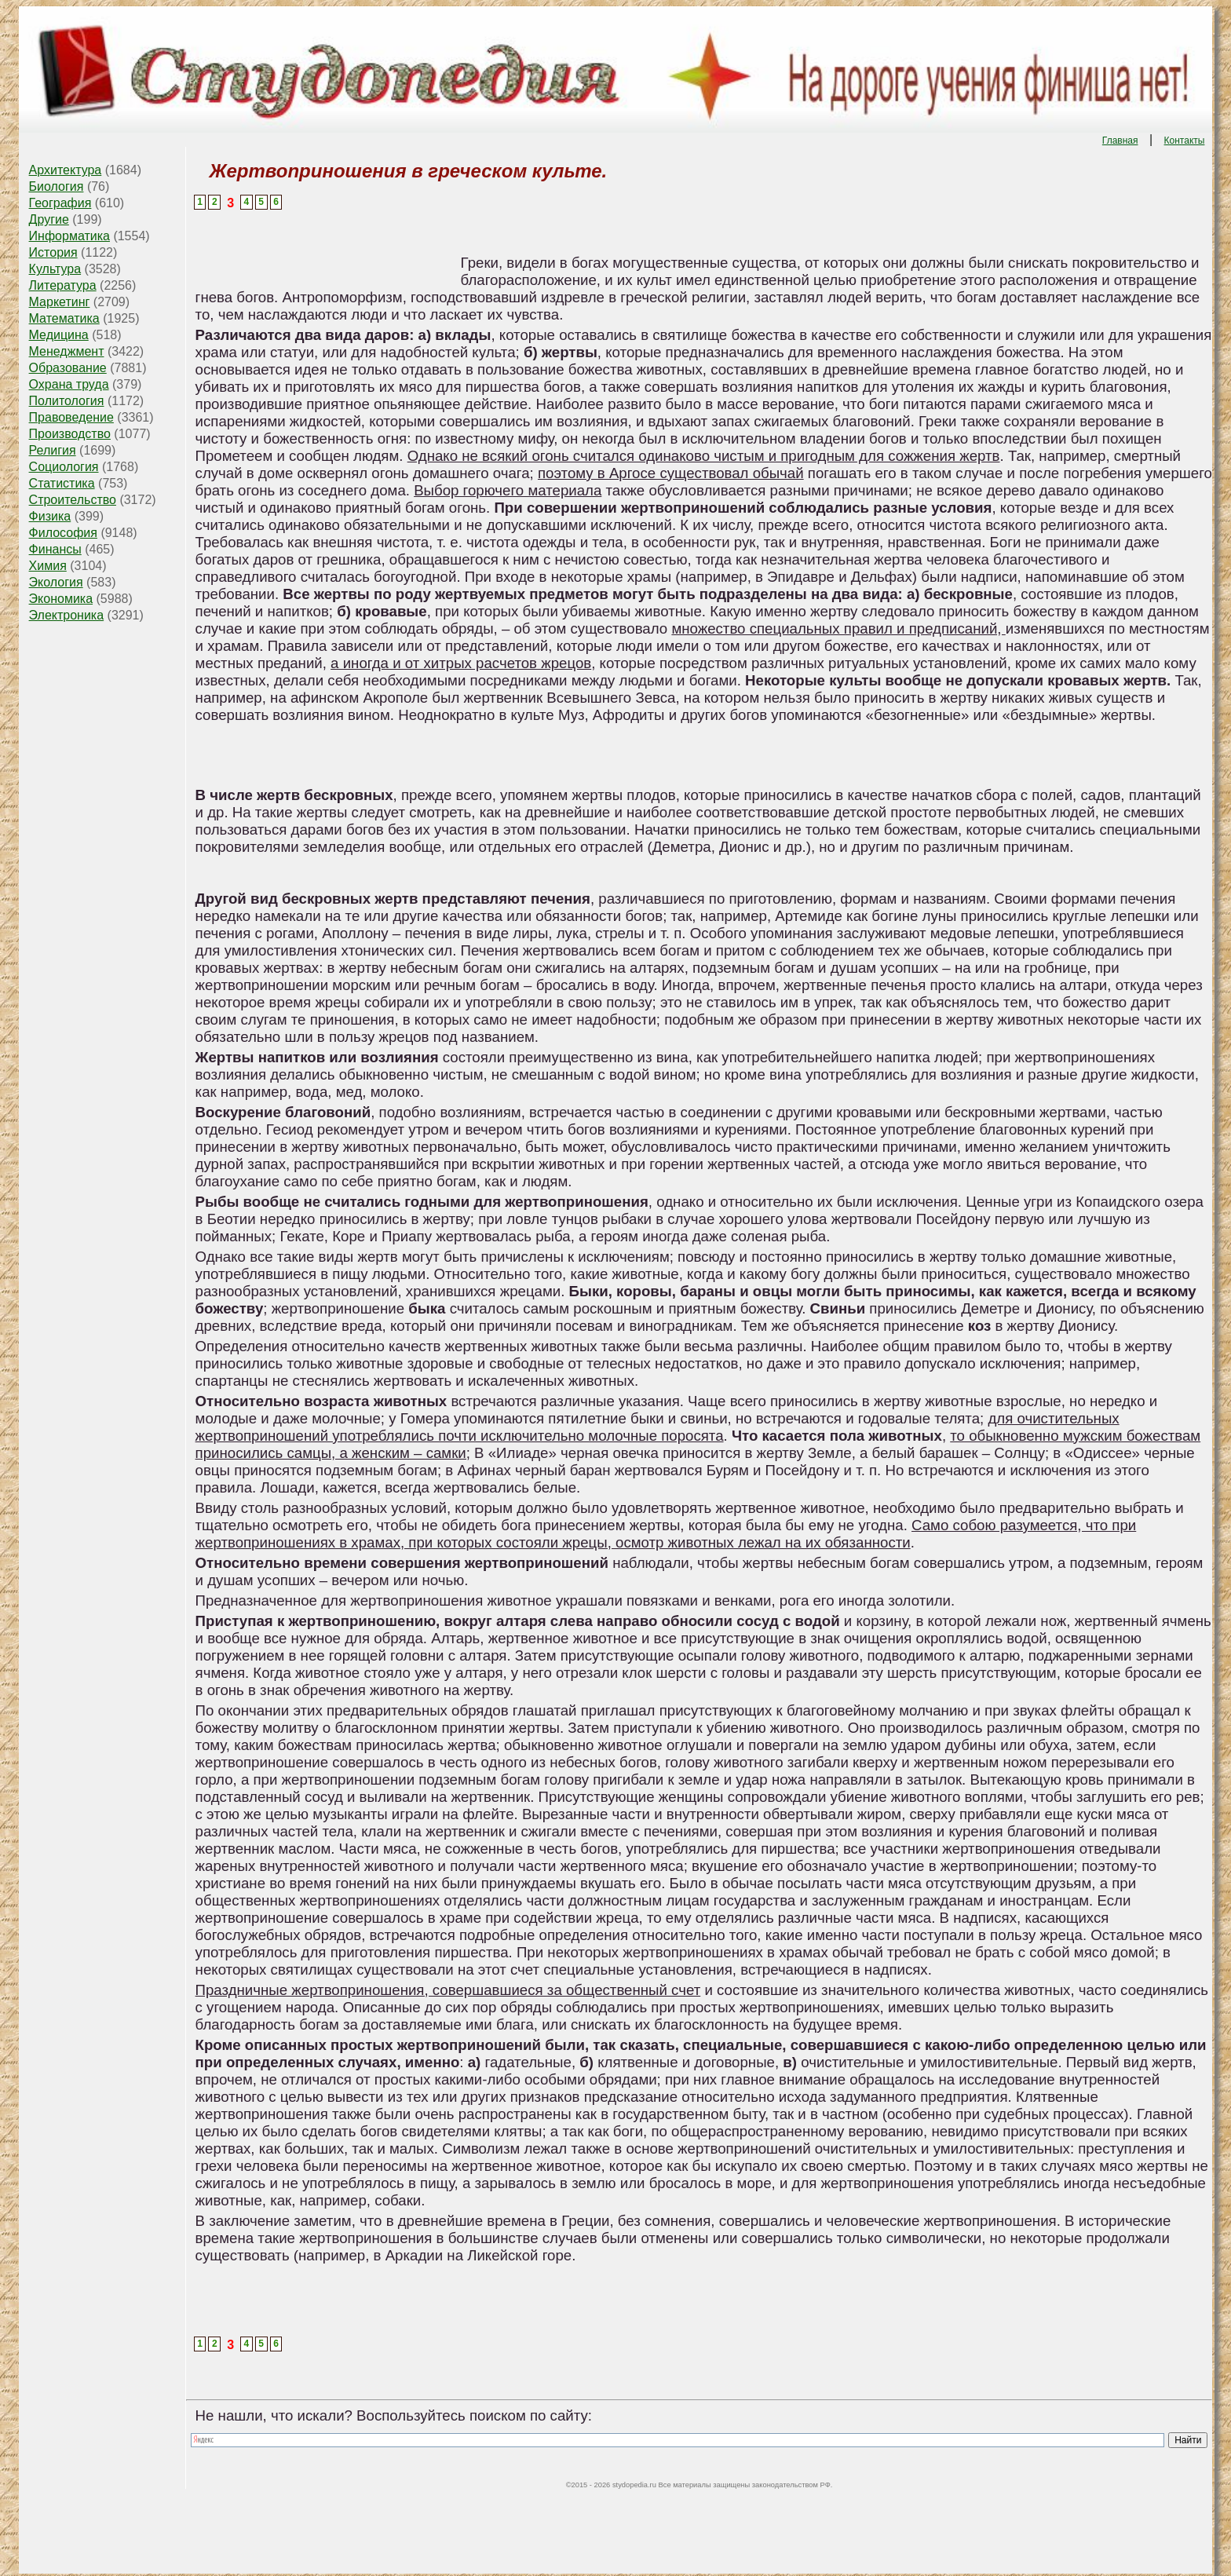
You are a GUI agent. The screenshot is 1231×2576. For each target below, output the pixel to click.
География (60, 203)
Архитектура (65, 170)
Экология (56, 582)
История (53, 252)
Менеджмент (66, 351)
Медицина (59, 335)
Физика (50, 516)
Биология (56, 186)
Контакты (1184, 140)
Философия (63, 532)
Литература (63, 285)
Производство (70, 433)
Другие (49, 219)
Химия (48, 565)
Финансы (55, 549)
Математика (64, 318)
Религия (52, 450)
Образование (68, 368)
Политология (66, 400)
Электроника (66, 615)
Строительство (72, 499)
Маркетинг (59, 302)
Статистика (62, 483)
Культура (55, 269)
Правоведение (71, 417)
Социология (64, 466)
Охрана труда (69, 384)
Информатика (69, 236)
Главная (1120, 140)
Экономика (61, 598)
